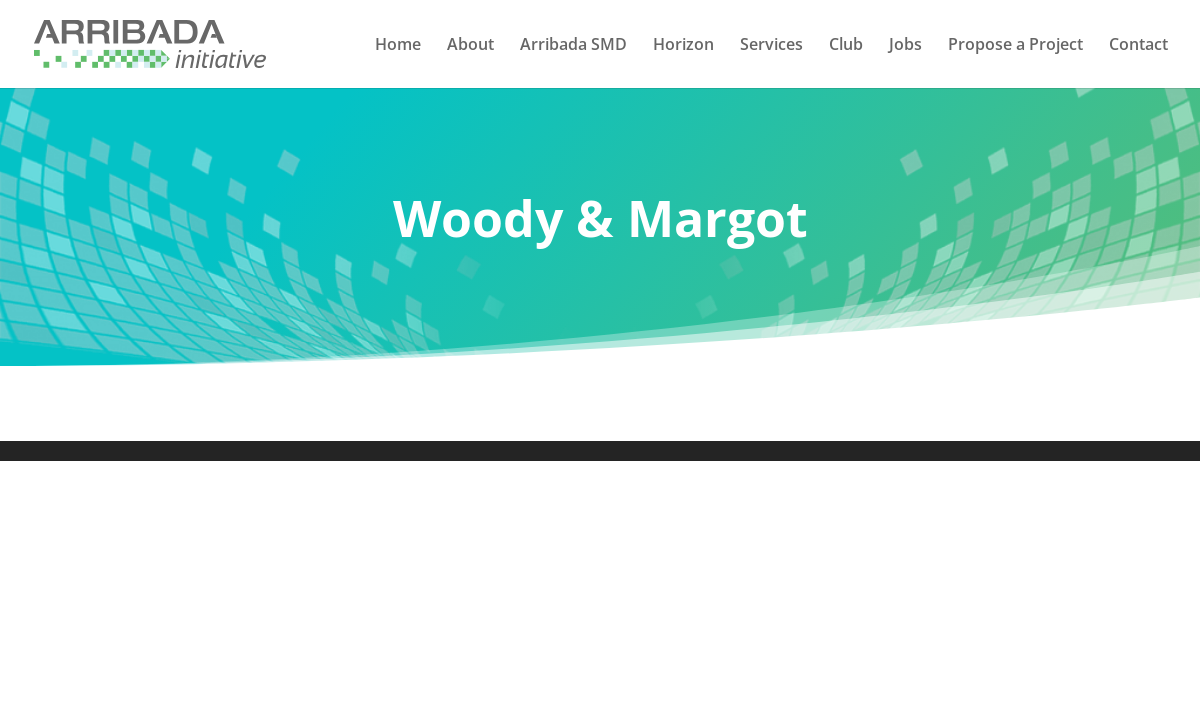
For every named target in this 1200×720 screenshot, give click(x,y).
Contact (1138, 46)
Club (846, 46)
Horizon (683, 46)
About (470, 46)
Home (398, 46)
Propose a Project (1015, 46)
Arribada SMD (573, 46)
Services (771, 46)
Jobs (905, 46)
